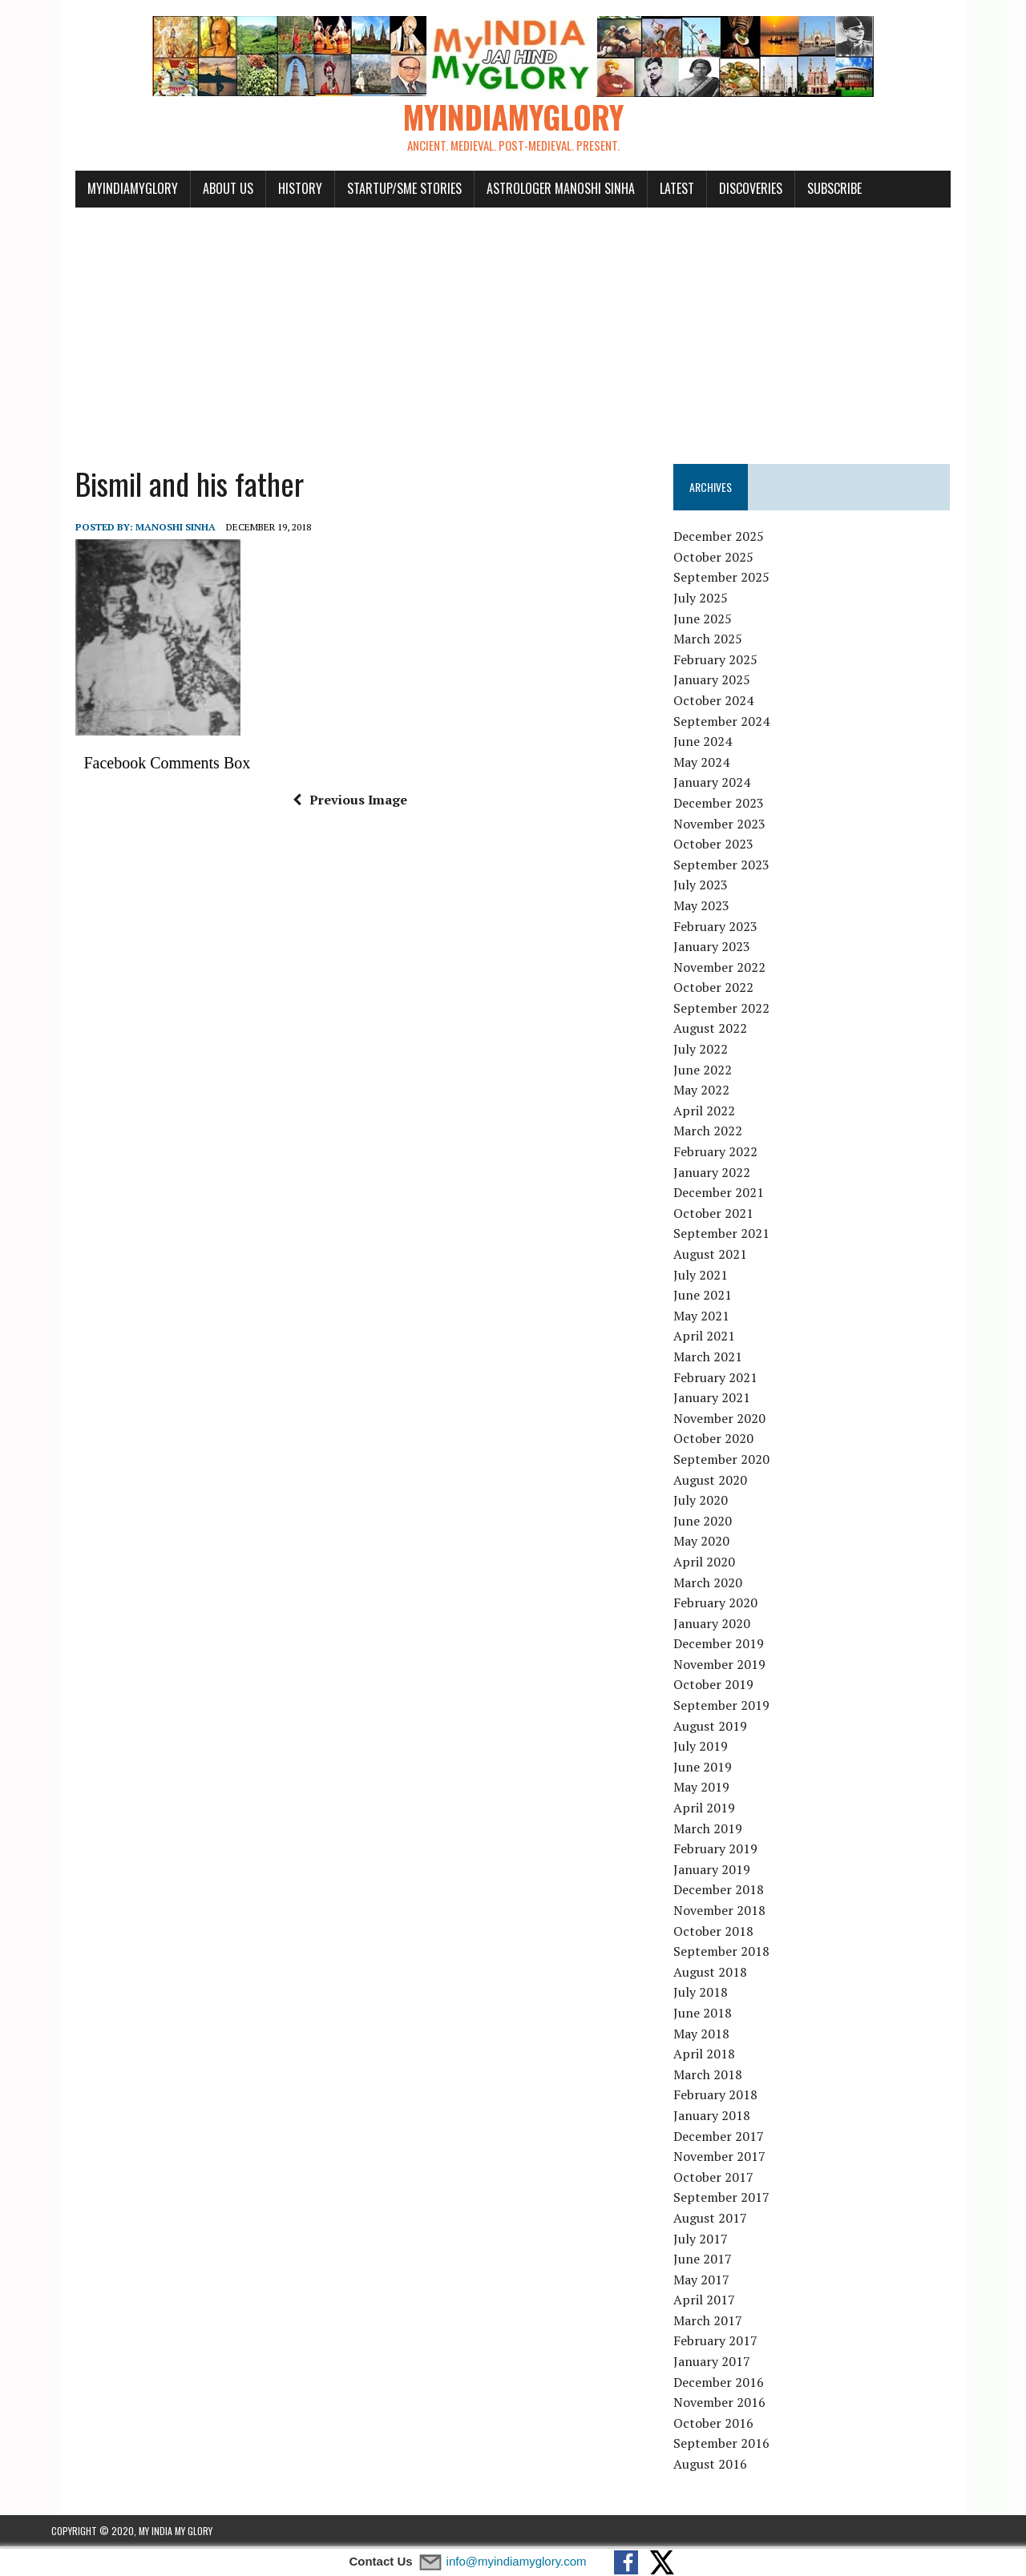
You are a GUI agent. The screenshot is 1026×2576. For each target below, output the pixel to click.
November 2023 (728, 825)
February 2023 (724, 928)
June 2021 (711, 1297)
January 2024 (720, 784)
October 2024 (722, 703)
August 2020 (719, 1481)
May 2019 (710, 1789)
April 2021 (713, 1338)
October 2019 (722, 1686)
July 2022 (709, 1051)
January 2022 (720, 1174)
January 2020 (720, 1626)
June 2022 (711, 1072)
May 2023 (710, 908)
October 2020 (722, 1440)
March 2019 (716, 1831)
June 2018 (711, 2015)
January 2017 (720, 2363)
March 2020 (716, 1584)
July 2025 (709, 600)
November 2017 (728, 2158)
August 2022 (719, 1030)
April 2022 (713, 1113)
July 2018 (709, 1994)
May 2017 (710, 2282)
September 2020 (730, 1461)
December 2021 (727, 1194)
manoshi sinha (151, 529)
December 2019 (727, 1646)
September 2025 (730, 579)
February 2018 (724, 2097)
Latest (653, 190)
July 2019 (709, 1748)
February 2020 (724, 1605)
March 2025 (716, 641)
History (276, 190)
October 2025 (722, 559)
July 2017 (709, 2240)
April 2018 (713, 2056)
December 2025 (727, 538)
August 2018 (719, 1974)
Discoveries (726, 190)
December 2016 (727, 2384)
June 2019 (711, 1769)
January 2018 (720, 2118)
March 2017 (716, 2323)
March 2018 (716, 2077)
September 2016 (730, 2445)
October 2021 (722, 1215)
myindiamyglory (108, 190)
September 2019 (730, 1707)
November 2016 (728, 2404)
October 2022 (722, 989)
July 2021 (709, 1277)
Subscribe (810, 190)
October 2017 (722, 2179)
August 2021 (719, 1256)
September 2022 (730, 1010)
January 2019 (720, 1872)
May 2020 (710, 1543)
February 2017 (724, 2343)
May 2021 (710, 1318)
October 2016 (722, 2425)
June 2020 (711, 1523)
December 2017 (727, 2138)
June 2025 (711, 621)
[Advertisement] (513, 330)
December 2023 (727, 805)
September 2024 (730, 723)
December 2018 (727, 1892)
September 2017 (730, 2199)
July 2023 (709, 887)
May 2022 (710, 1092)
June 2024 (711, 743)
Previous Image (342, 802)
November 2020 (728, 1420)
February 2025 (724, 662)
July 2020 (709, 1502)
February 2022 (724, 1154)
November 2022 (728, 969)
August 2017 (719, 2220)
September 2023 (730, 867)
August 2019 (719, 1728)
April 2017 (713, 2302)
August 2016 (719, 2466)
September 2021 (730, 1235)
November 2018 (728, 1912)
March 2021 (716, 1359)
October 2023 (722, 846)
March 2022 (716, 1133)
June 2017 (711, 2261)
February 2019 (724, 1851)
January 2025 (720, 682)
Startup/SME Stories (380, 190)
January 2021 (720, 1400)
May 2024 (710, 764)
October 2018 (722, 1933)
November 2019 (728, 1666)
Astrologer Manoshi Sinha (537, 190)
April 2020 (713, 1564)
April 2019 (713, 1810)
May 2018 (710, 2036)
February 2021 (724, 1380)
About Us (204, 190)
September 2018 (730, 1953)
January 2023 (720, 948)
